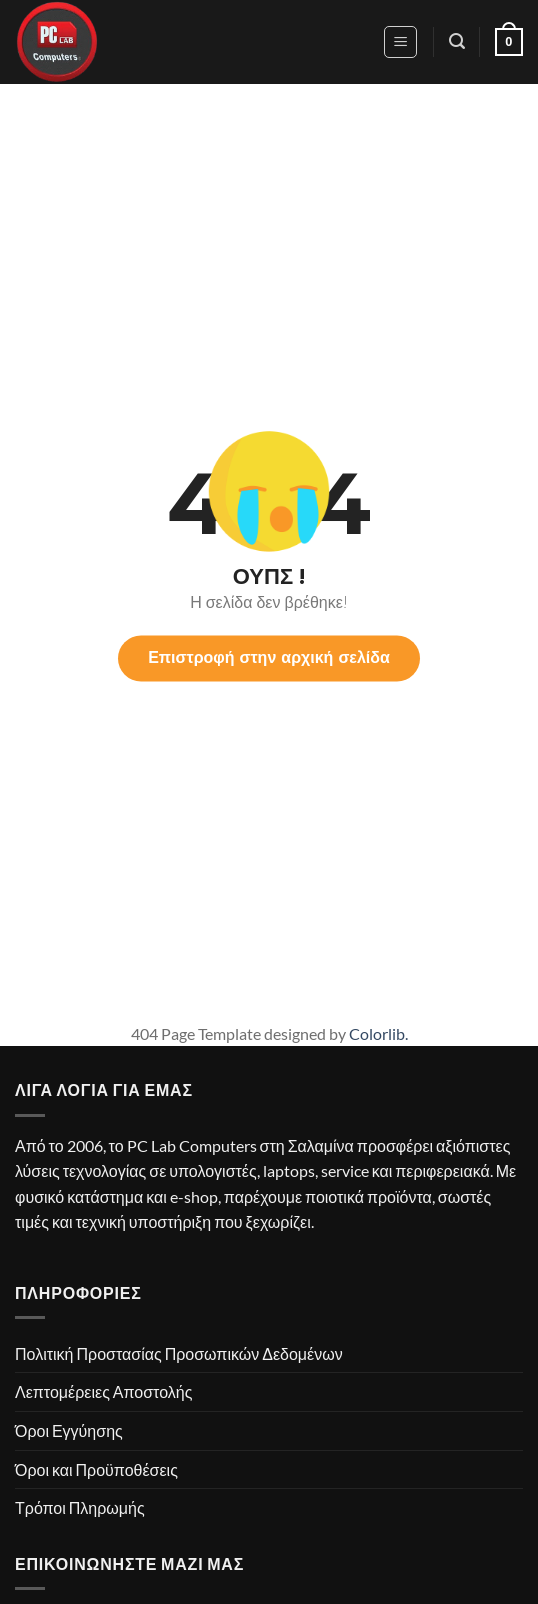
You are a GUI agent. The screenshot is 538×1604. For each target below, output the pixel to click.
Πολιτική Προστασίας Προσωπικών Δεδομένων (179, 1353)
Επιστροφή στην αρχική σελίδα (269, 657)
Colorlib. (378, 1033)
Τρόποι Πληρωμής (80, 1507)
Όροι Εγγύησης (69, 1430)
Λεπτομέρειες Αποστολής (103, 1391)
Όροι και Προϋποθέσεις (96, 1469)
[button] (400, 42)
